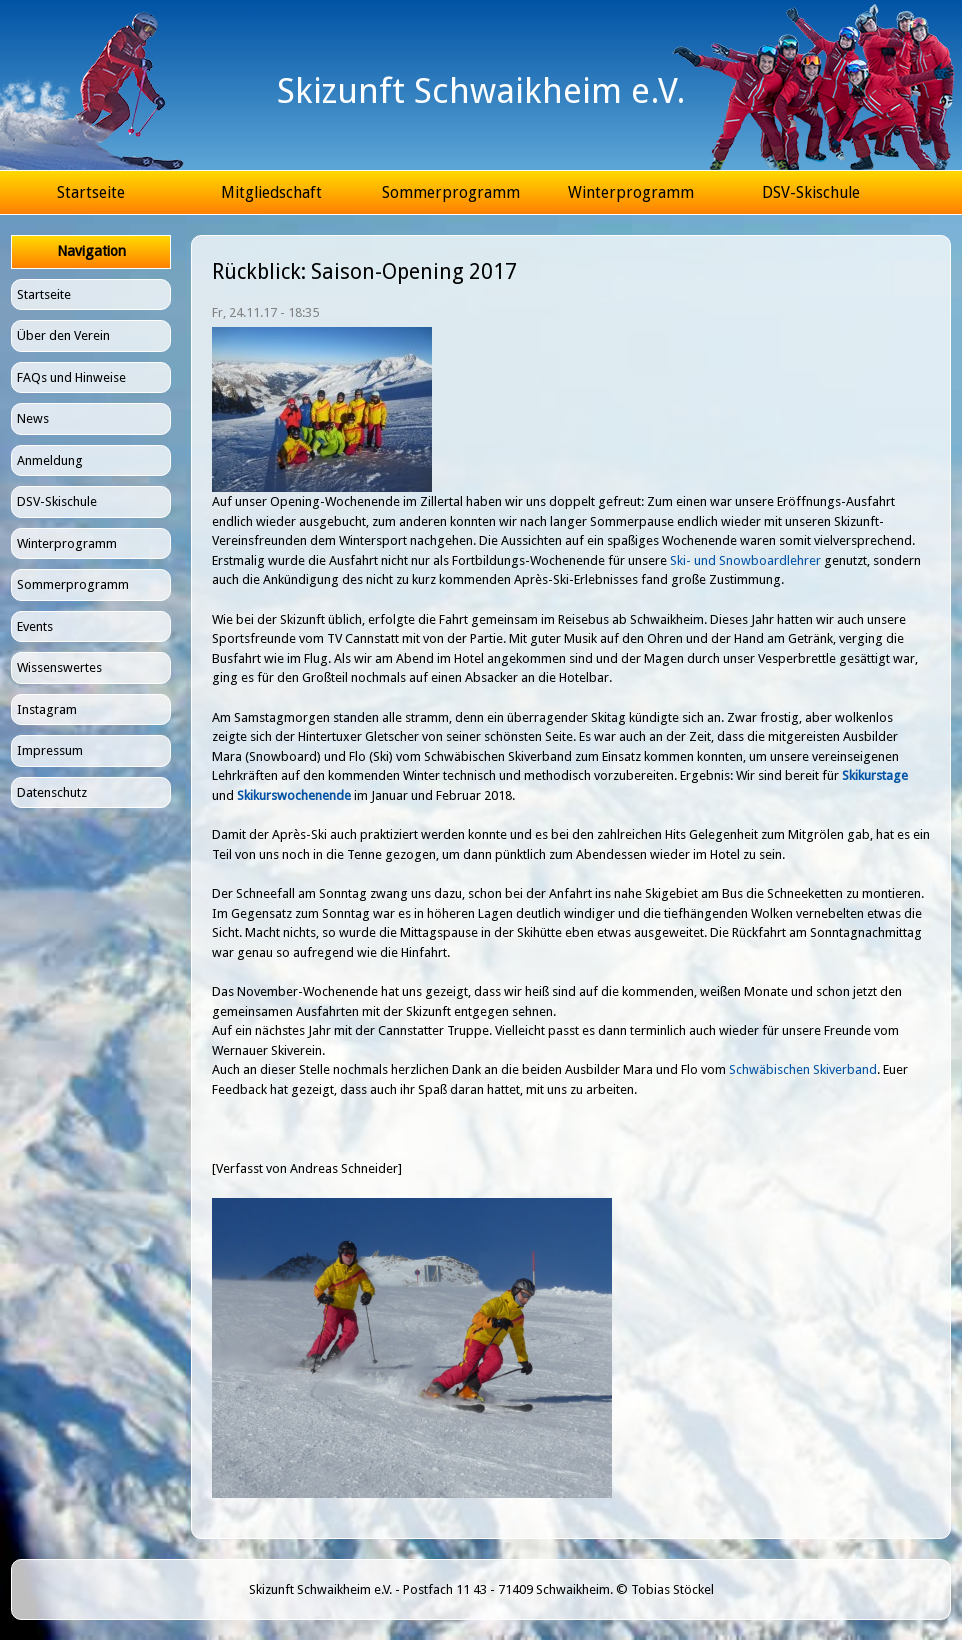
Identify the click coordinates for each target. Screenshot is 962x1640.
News (33, 418)
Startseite (91, 192)
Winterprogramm (631, 192)
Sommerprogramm (451, 192)
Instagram (47, 709)
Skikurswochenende (294, 795)
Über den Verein (63, 335)
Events (35, 626)
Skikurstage (875, 775)
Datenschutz (52, 792)
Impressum (50, 750)
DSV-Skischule (811, 192)
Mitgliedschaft (271, 192)
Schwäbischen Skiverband (803, 1069)
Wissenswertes (59, 667)
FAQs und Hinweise (71, 377)
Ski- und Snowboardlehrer (745, 560)
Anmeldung (50, 460)
